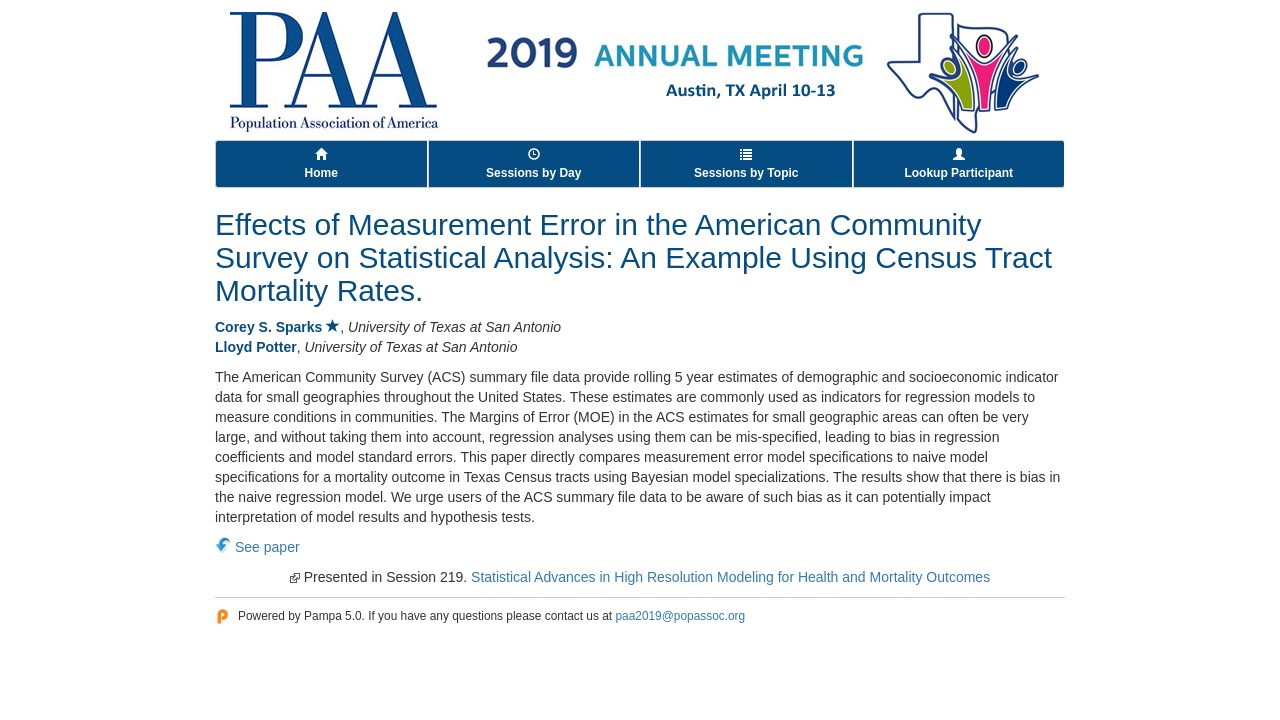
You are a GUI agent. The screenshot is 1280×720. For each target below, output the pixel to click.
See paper (267, 547)
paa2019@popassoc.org (680, 616)
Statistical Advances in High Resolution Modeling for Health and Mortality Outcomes (730, 577)
